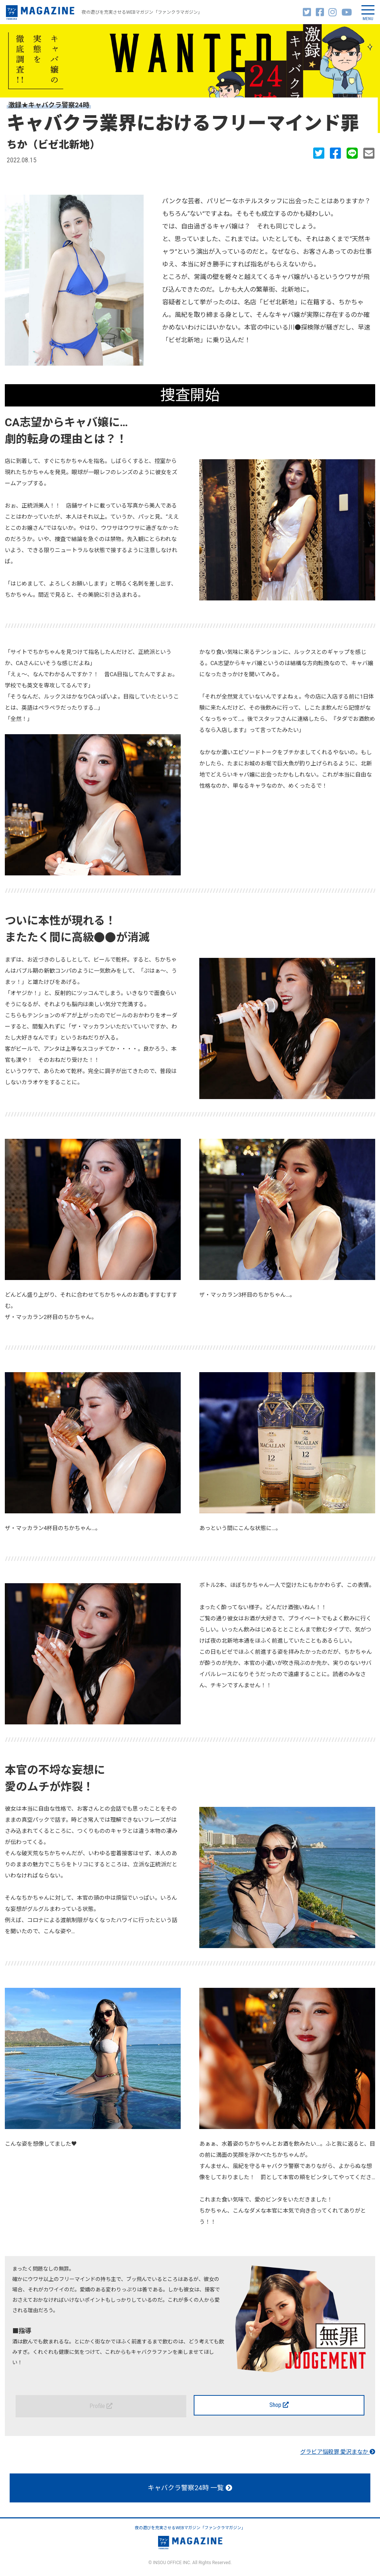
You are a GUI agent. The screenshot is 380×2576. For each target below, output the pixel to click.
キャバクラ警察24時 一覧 (190, 2488)
